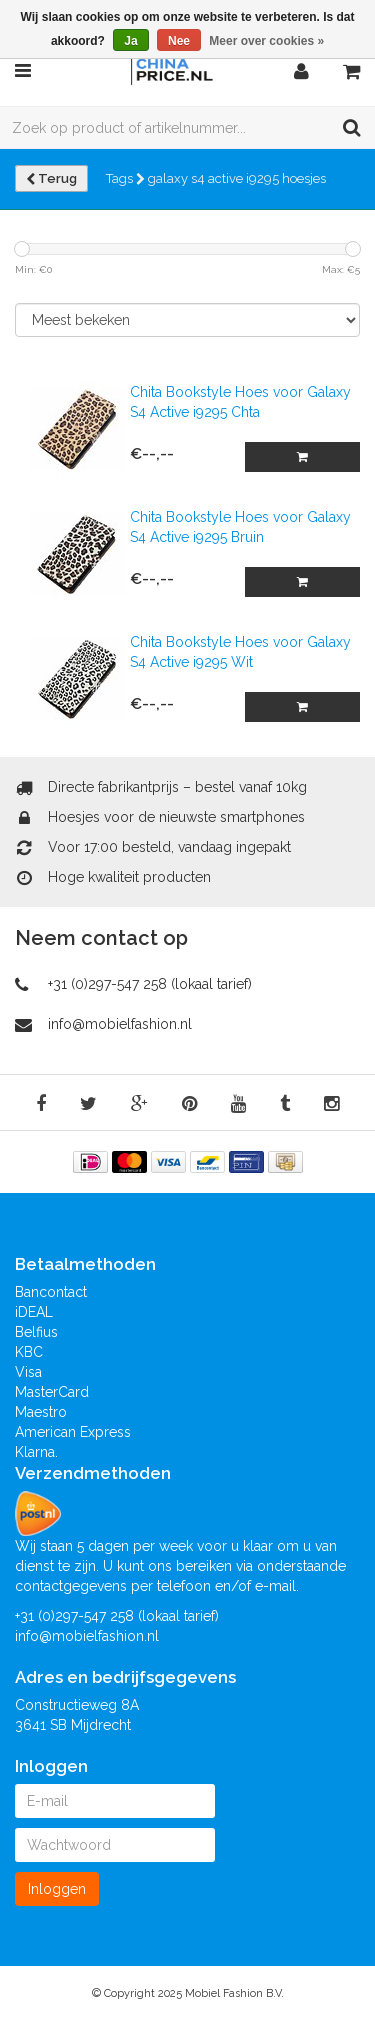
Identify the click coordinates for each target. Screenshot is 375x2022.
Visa (28, 1372)
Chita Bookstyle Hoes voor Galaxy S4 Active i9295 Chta (240, 402)
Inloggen (57, 1889)
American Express (73, 1432)
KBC (29, 1352)
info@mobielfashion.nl (120, 1024)
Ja (130, 41)
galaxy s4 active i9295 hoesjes (237, 178)
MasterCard (52, 1392)
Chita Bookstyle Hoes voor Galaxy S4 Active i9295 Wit (240, 652)
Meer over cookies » (266, 41)
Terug (51, 178)
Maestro (41, 1412)
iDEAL (34, 1312)
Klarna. (36, 1452)
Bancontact (51, 1292)
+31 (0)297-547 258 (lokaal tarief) (150, 984)
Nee (179, 41)
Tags (125, 178)
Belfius (36, 1332)
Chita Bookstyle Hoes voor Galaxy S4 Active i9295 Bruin (240, 527)
